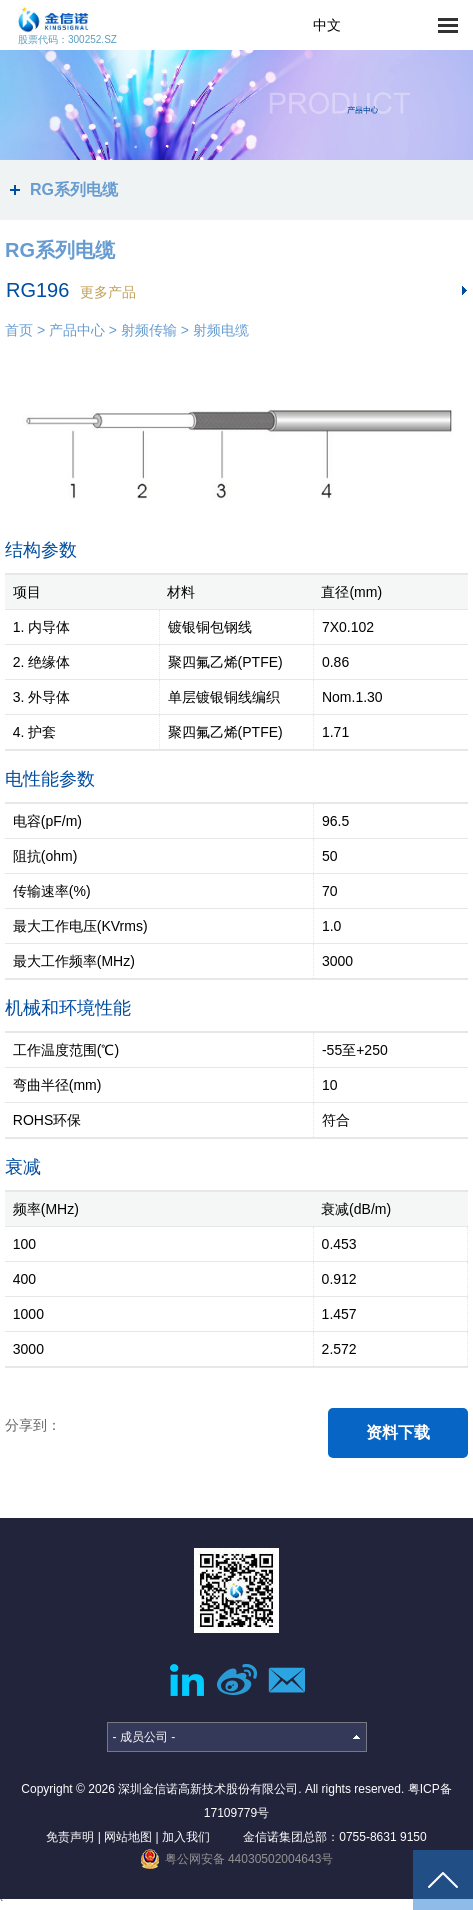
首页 (19, 330)
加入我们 (186, 1837)
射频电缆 (221, 330)
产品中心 (77, 330)
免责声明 (70, 1837)
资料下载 (398, 1432)
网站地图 (128, 1837)
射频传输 (149, 330)
